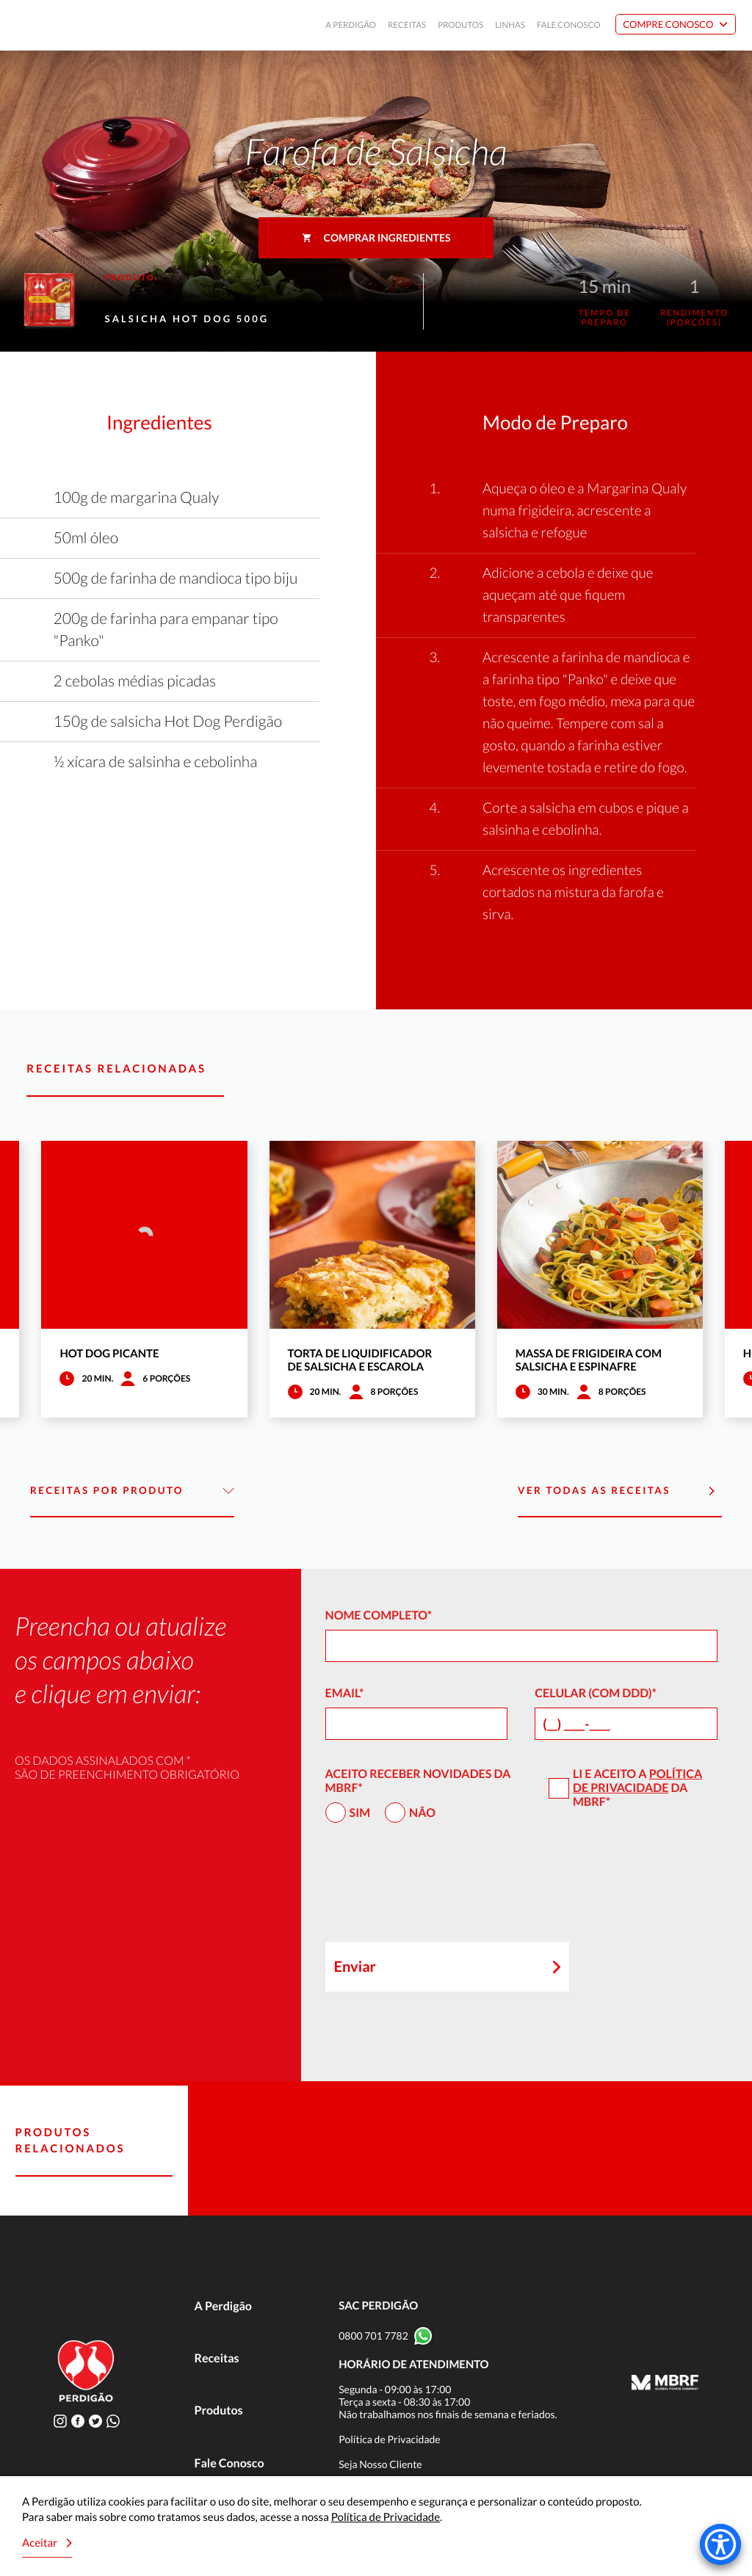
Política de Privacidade (637, 1781)
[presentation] (437, 1889)
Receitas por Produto (132, 1491)
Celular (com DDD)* (596, 1693)
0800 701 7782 (373, 2335)
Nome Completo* (379, 1615)
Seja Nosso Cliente (380, 2464)
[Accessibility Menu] (720, 2544)
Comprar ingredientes (376, 237)
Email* (344, 1693)
